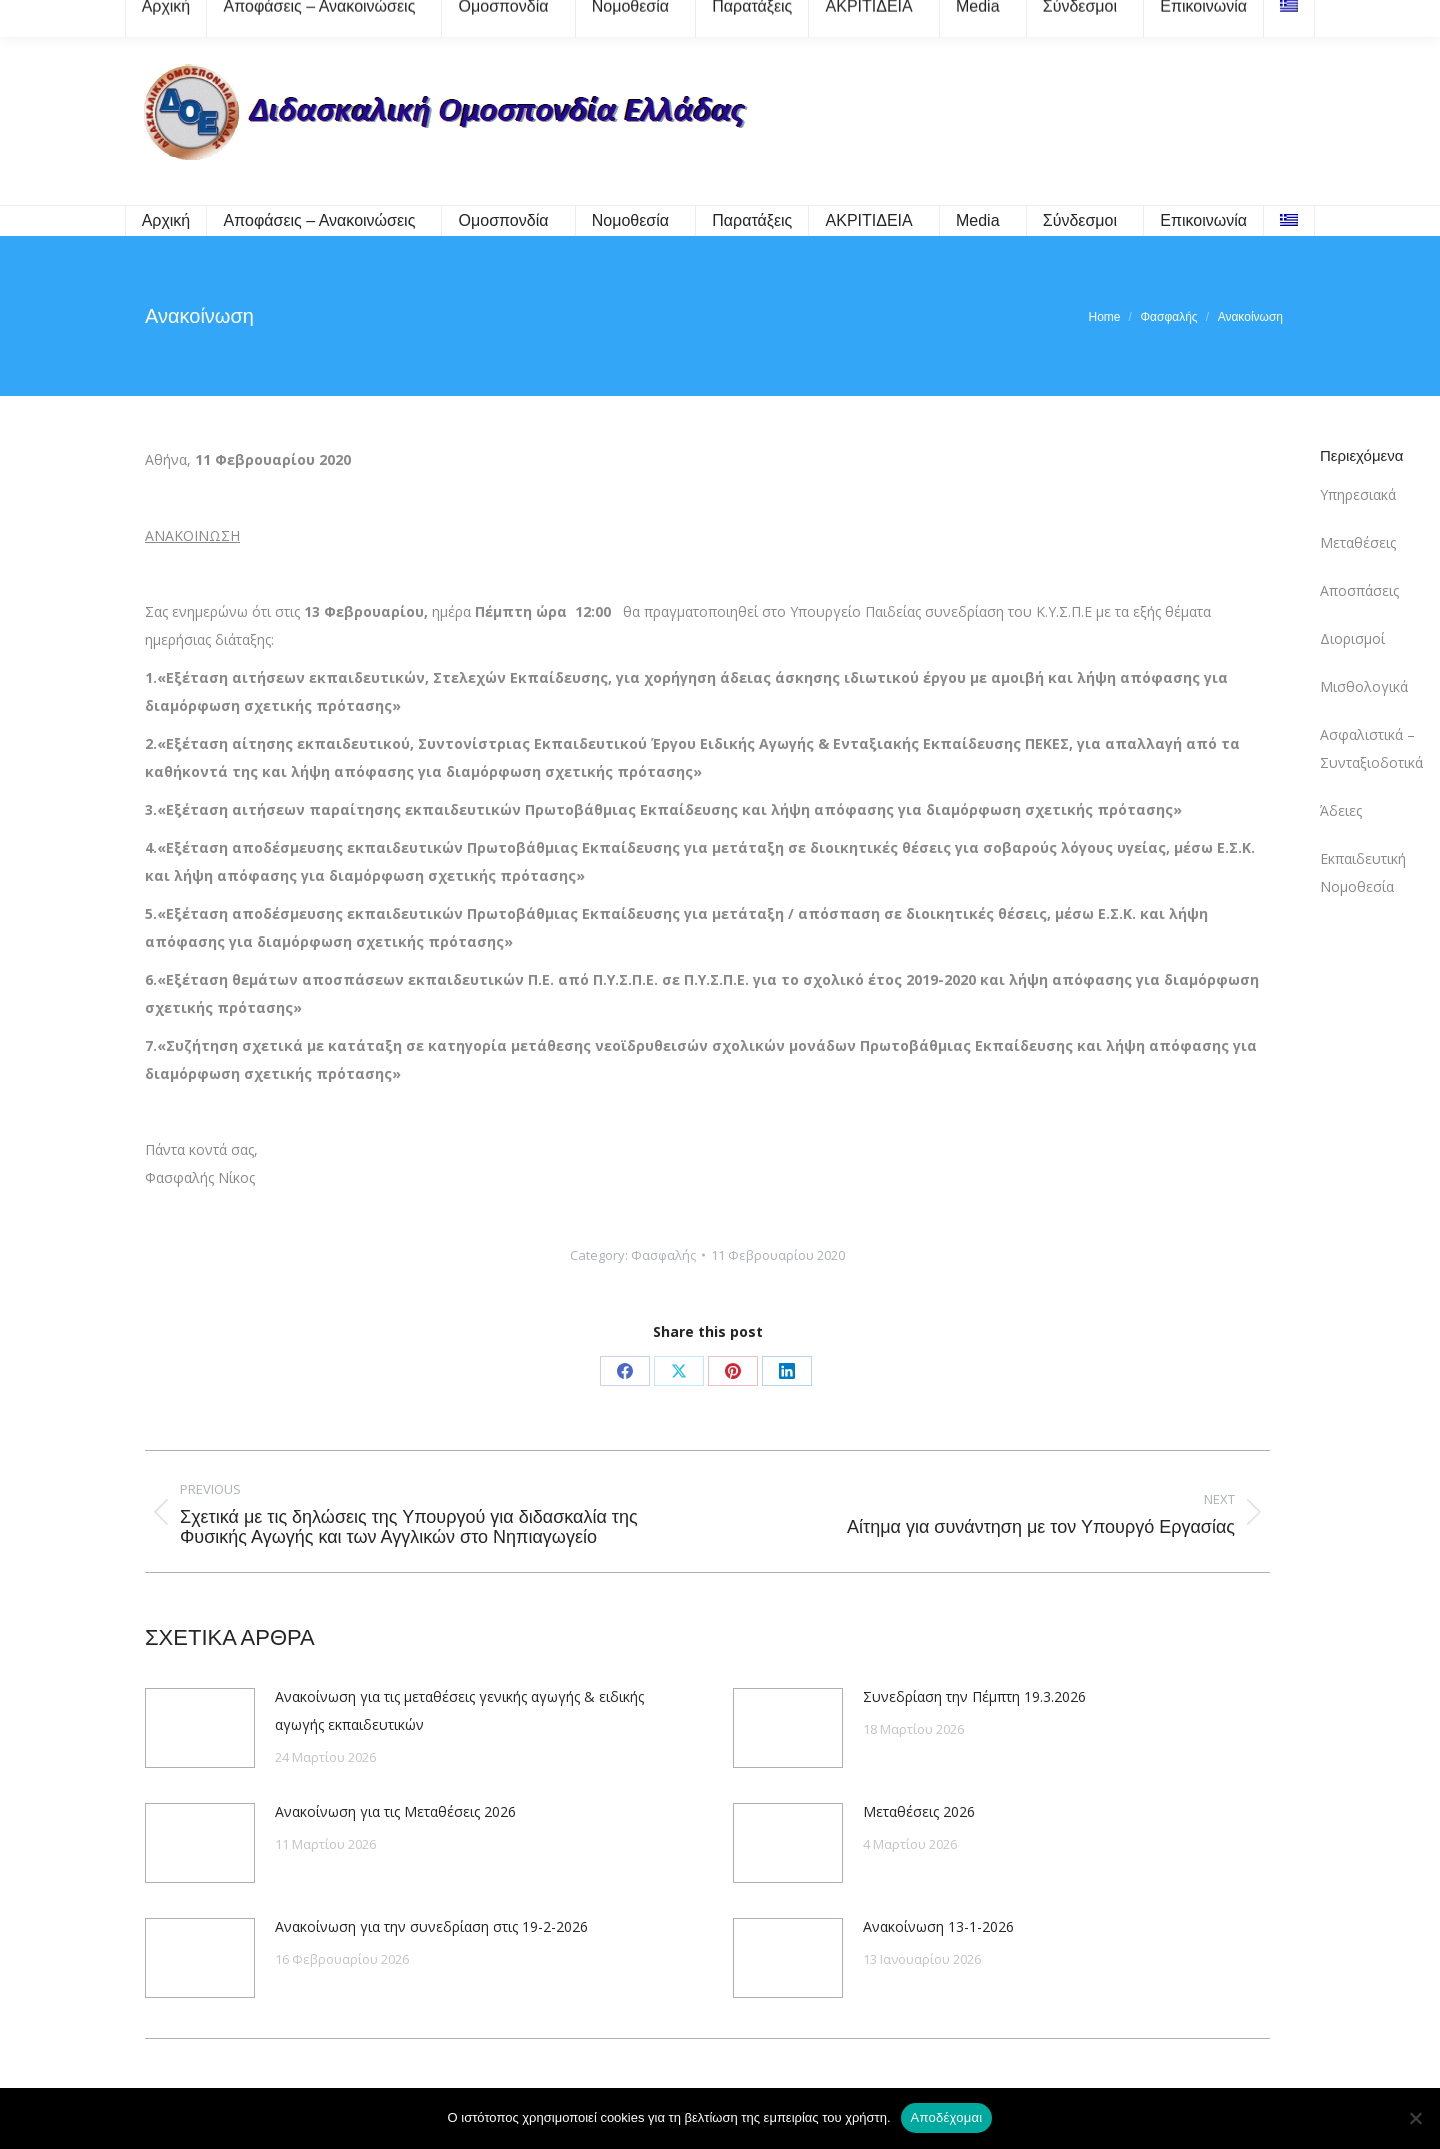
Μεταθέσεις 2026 (919, 1811)
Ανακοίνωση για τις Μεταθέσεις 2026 (395, 1811)
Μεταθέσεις (1358, 542)
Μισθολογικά (1364, 686)
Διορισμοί (1352, 638)
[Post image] (200, 1728)
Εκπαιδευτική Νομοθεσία (1363, 872)
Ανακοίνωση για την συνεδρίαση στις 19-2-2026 (431, 1926)
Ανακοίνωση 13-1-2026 (938, 1926)
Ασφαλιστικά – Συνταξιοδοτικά (1371, 748)
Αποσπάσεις (1359, 590)
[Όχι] (1415, 2118)
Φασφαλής (663, 1255)
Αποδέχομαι (947, 2117)
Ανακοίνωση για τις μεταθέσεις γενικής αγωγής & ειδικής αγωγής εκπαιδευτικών (459, 1710)
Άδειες (1341, 810)
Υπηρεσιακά (1358, 494)
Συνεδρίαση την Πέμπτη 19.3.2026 (974, 1696)
